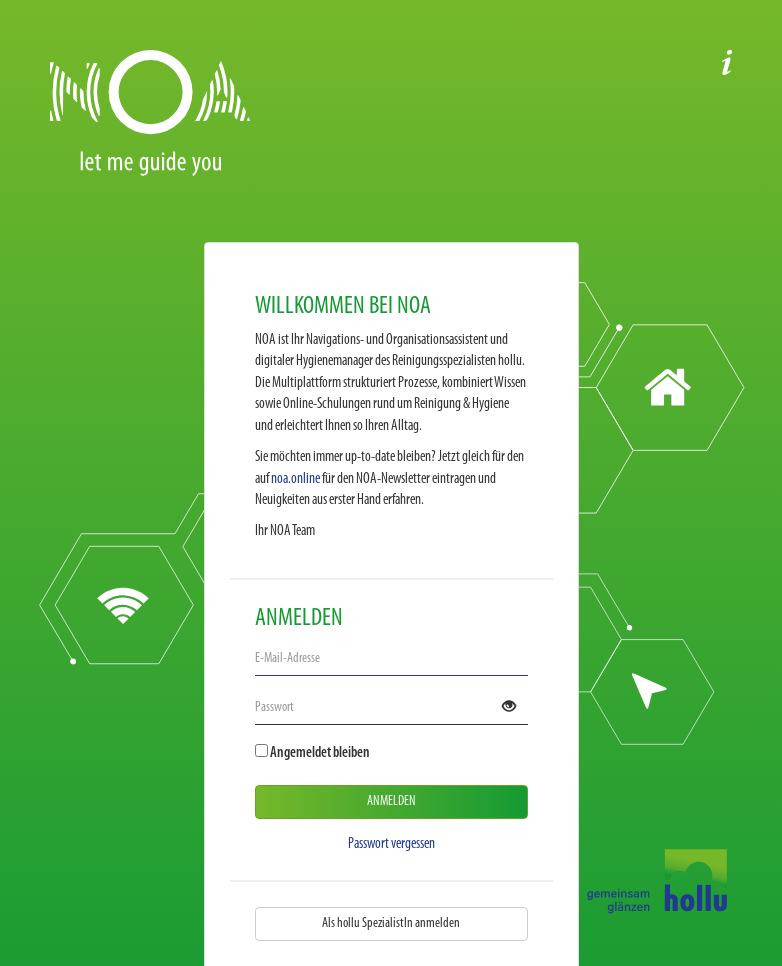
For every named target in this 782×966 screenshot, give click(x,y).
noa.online (295, 479)
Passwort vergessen (391, 844)
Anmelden (391, 801)
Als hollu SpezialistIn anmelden (391, 923)
